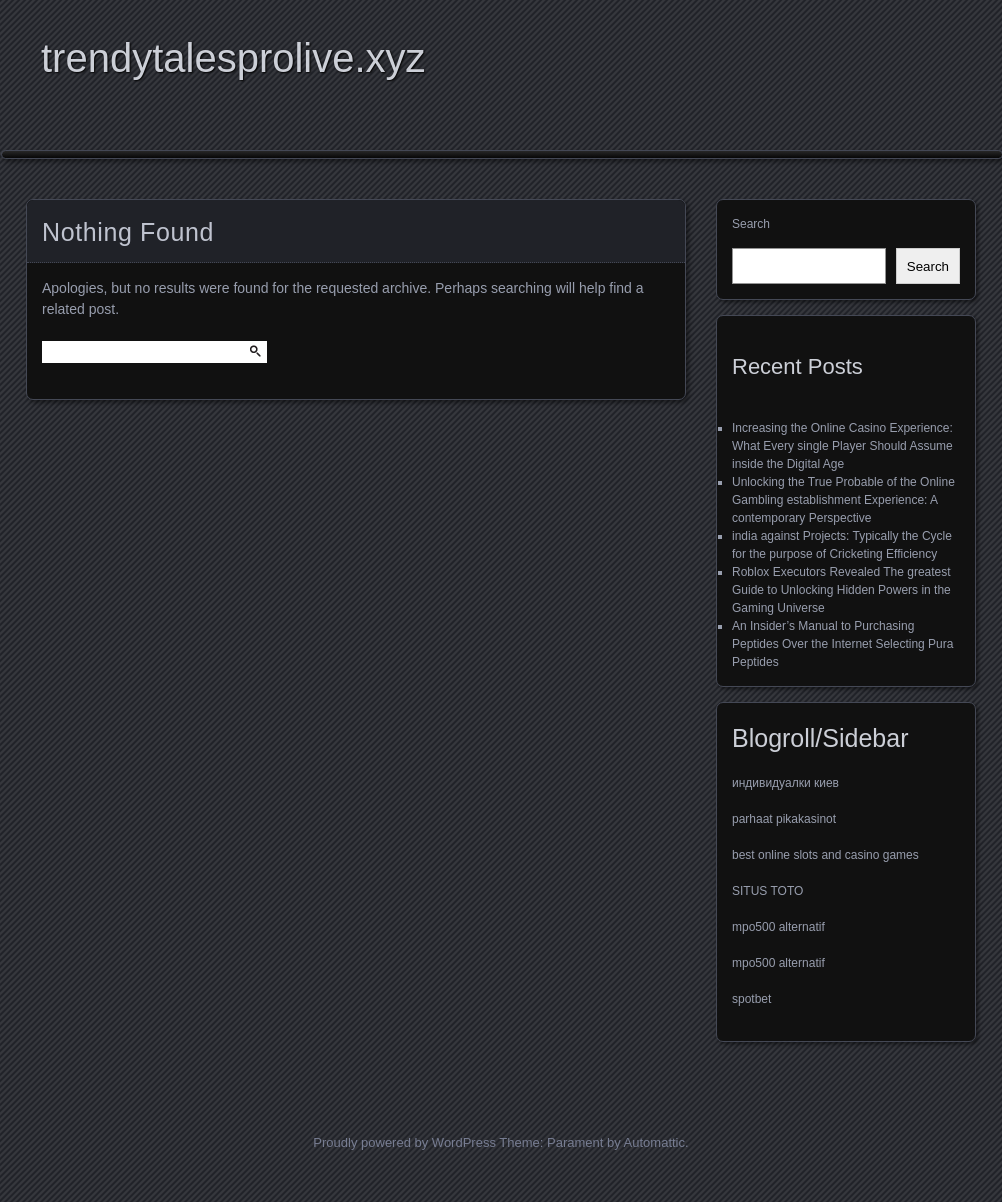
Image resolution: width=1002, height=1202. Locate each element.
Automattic (654, 1142)
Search (751, 224)
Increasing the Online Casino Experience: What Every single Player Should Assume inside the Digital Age (842, 446)
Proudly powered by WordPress (404, 1142)
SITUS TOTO (767, 891)
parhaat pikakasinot (784, 819)
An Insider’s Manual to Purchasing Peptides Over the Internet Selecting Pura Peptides (842, 644)
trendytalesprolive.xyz (233, 58)
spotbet (751, 999)
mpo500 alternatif (778, 927)
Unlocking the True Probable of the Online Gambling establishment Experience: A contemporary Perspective (843, 500)
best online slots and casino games (825, 855)
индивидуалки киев (785, 783)
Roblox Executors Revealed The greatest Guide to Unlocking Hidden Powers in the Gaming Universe (841, 590)
